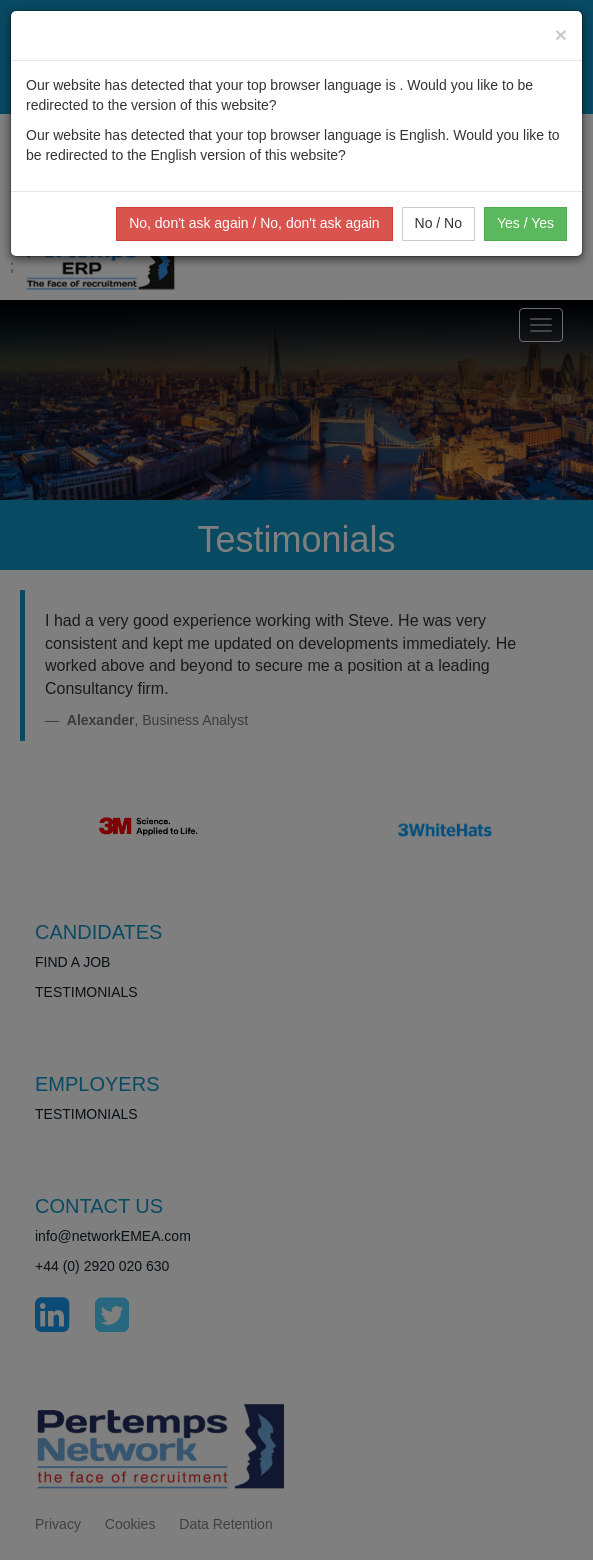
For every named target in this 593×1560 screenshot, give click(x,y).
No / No (438, 223)
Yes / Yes (525, 223)
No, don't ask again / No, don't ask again (254, 223)
